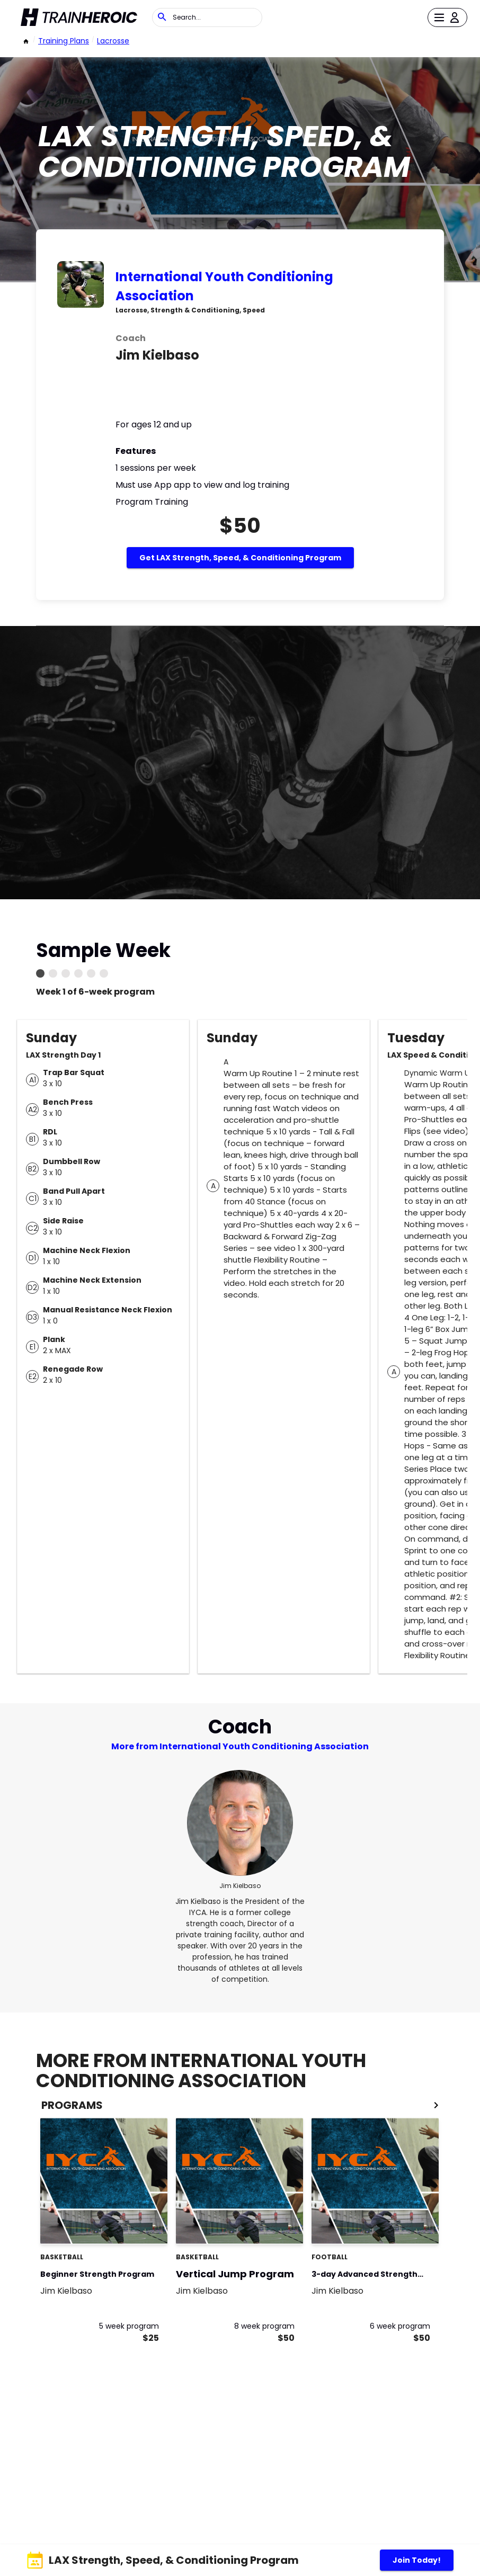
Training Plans (63, 40)
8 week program (264, 2326)
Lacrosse (113, 40)
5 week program (129, 2326)
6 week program (400, 2326)
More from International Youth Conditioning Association (240, 1746)
